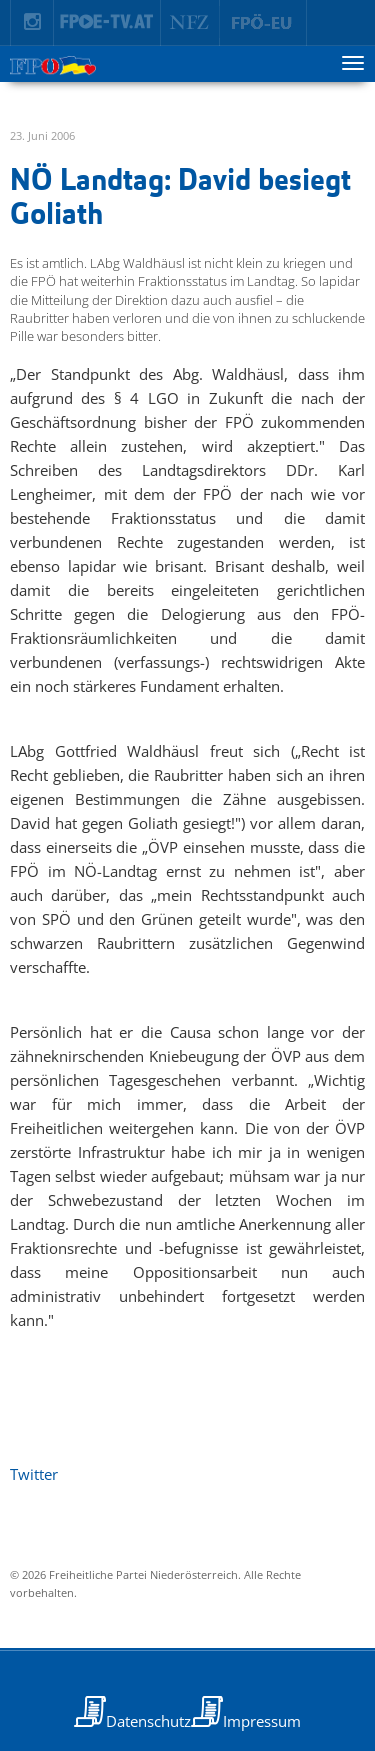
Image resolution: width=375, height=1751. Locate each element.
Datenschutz (148, 1721)
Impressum (262, 1721)
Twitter (34, 1474)
